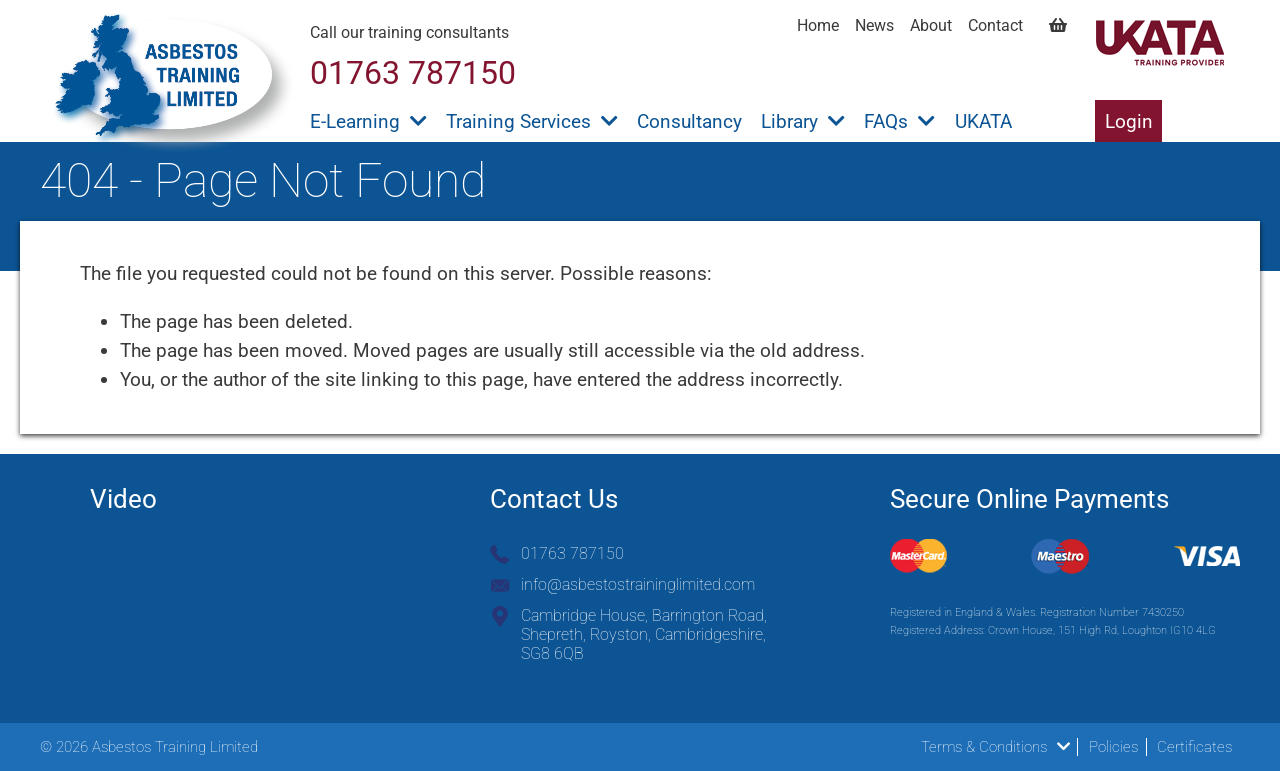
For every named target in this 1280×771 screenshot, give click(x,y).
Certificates (1194, 747)
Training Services (532, 121)
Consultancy (689, 121)
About (931, 25)
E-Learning (368, 121)
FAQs (899, 121)
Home (818, 25)
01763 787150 (572, 553)
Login (1129, 121)
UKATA (983, 121)
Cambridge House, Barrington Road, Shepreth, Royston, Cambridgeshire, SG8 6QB (644, 634)
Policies (1113, 747)
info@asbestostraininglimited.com (638, 584)
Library (803, 121)
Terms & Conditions (995, 747)
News (874, 25)
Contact (995, 25)
